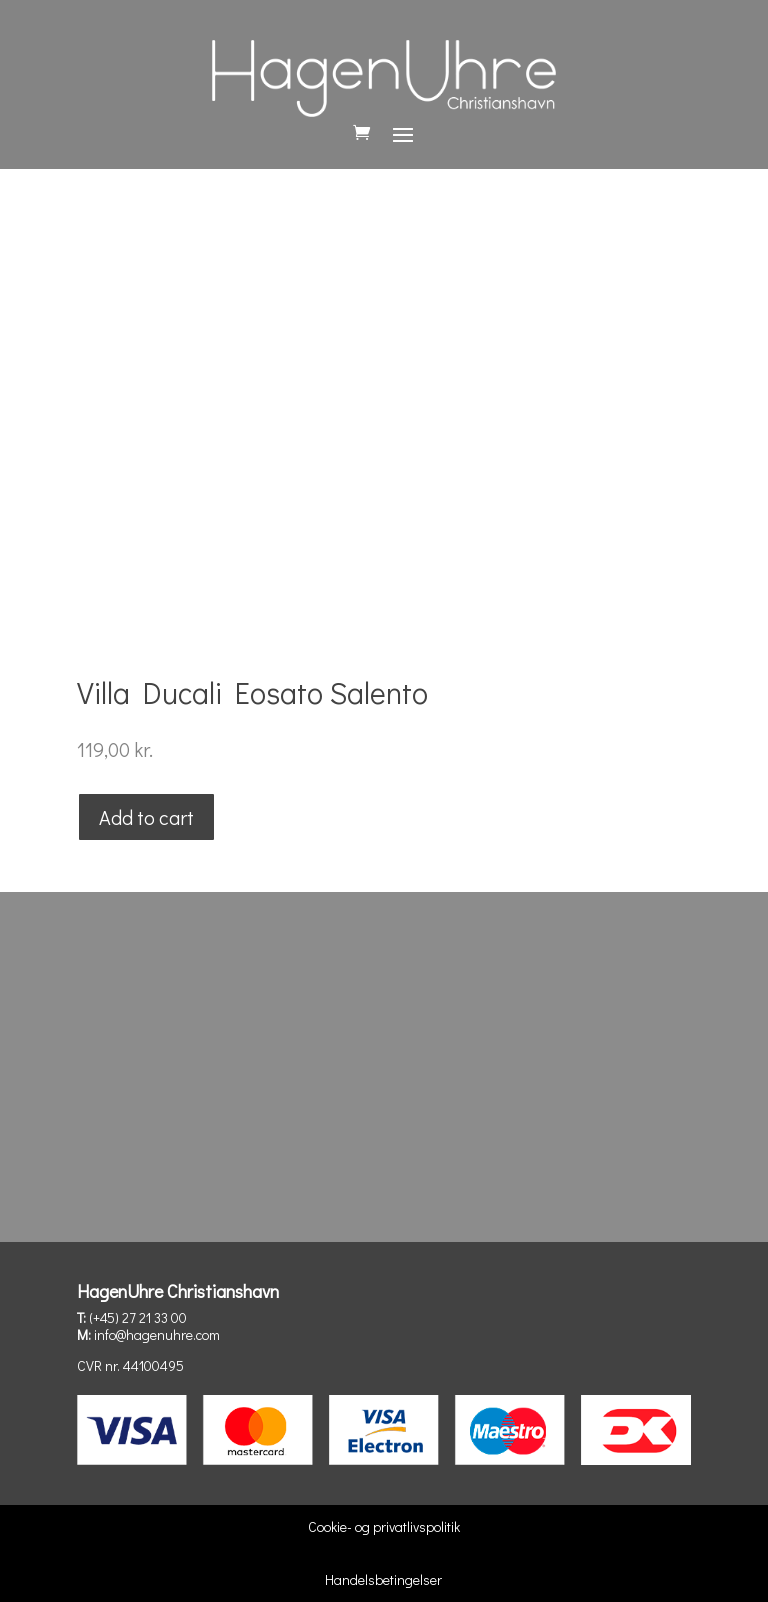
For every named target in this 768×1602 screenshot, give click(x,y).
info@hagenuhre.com (157, 1334)
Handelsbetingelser (383, 1579)
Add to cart (146, 817)
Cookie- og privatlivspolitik (384, 1526)
